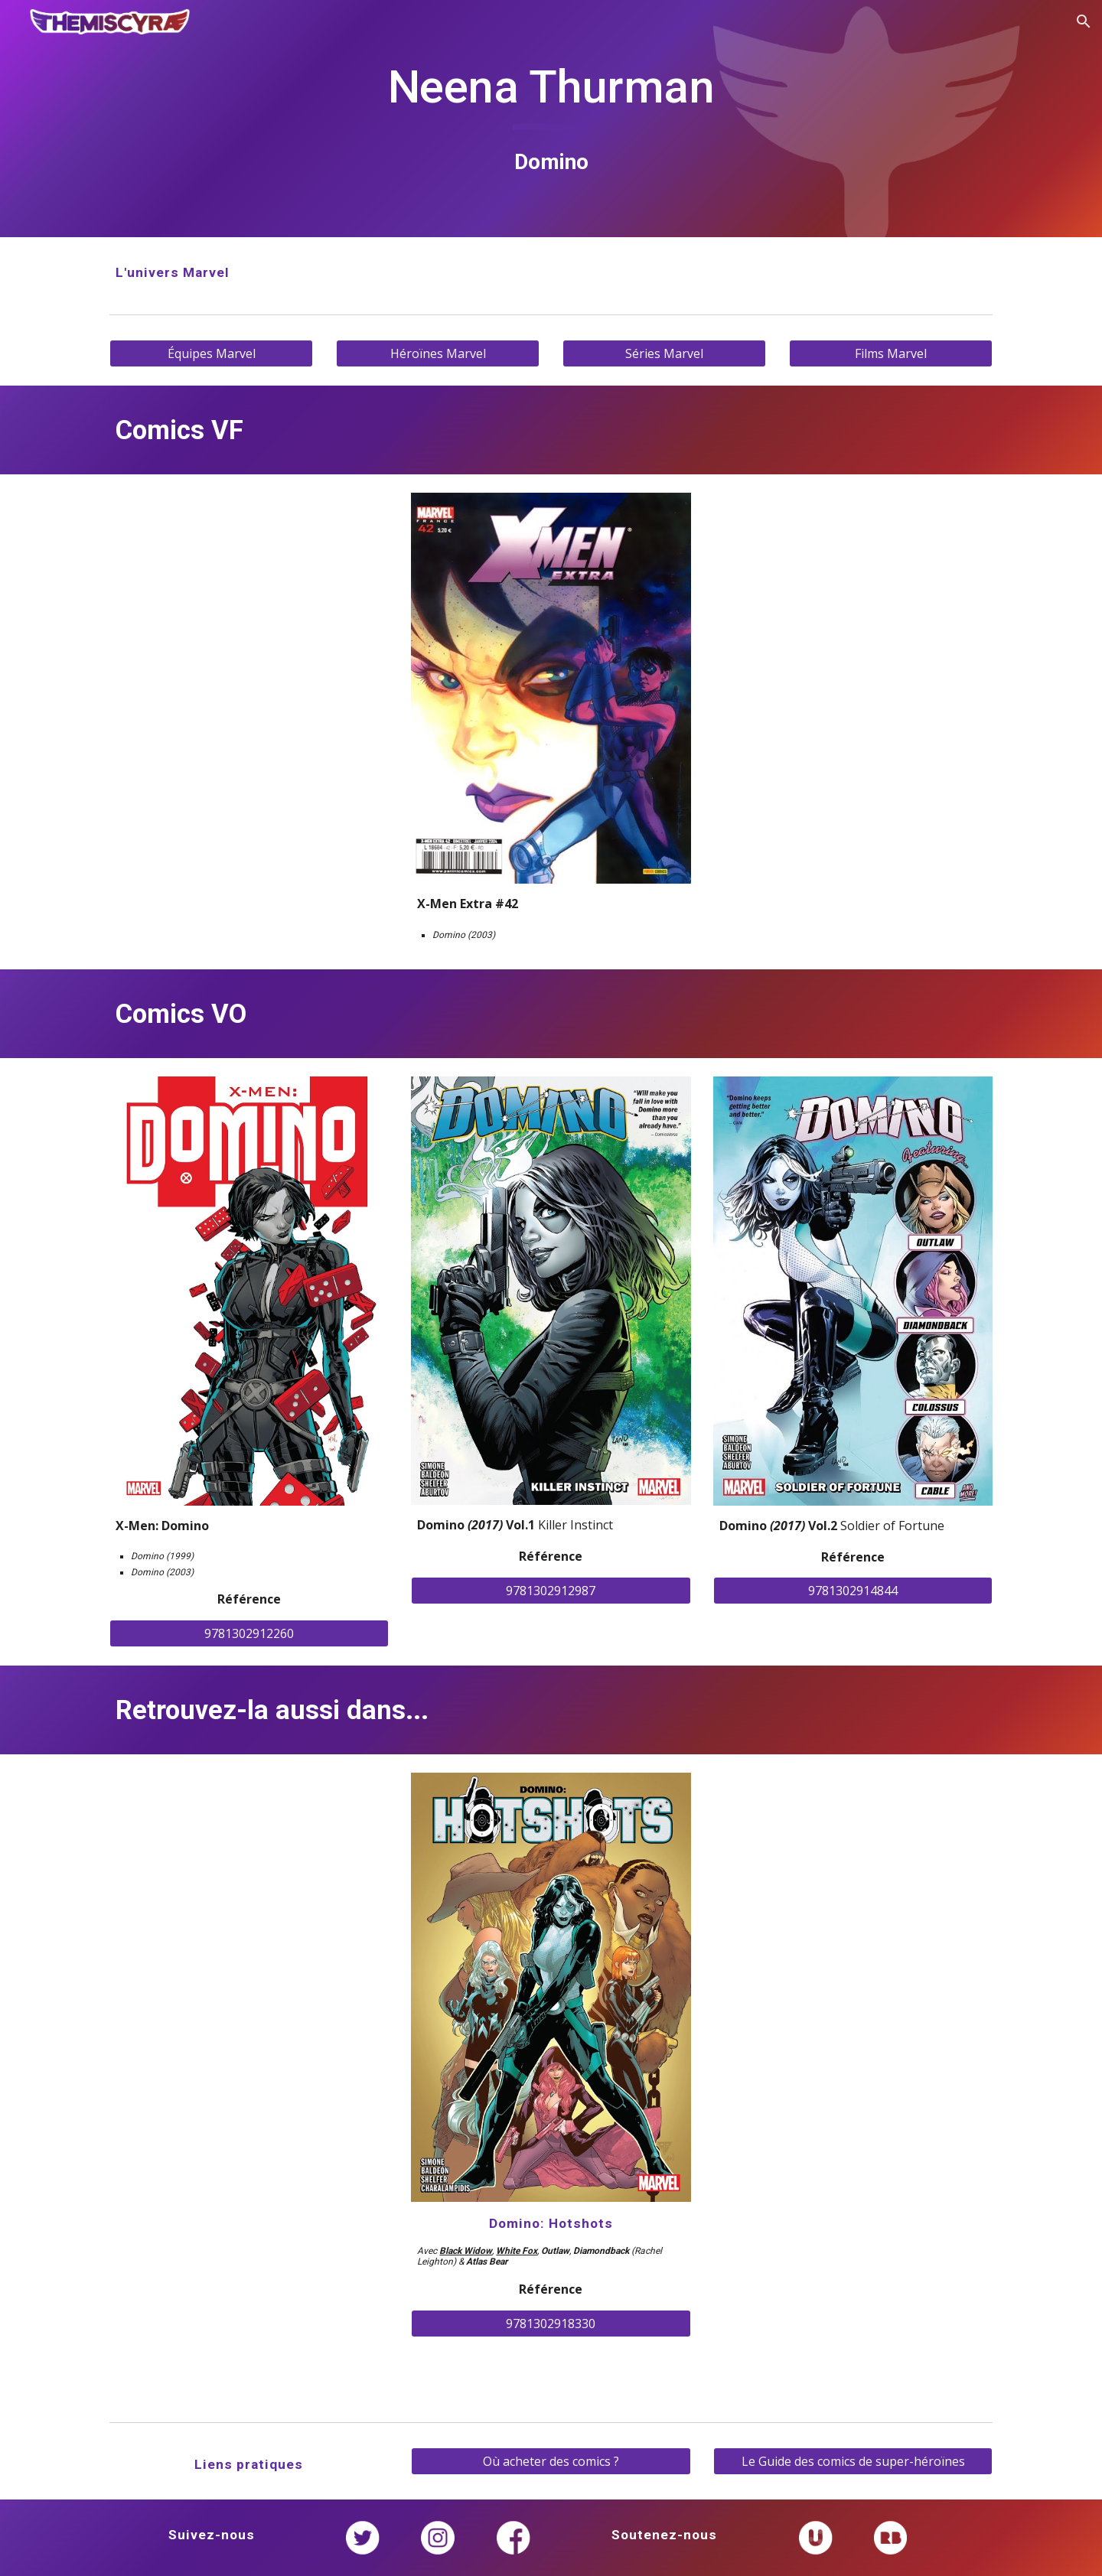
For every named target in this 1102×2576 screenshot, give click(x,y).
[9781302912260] (249, 1633)
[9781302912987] (551, 1590)
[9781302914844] (853, 1590)
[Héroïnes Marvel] (438, 353)
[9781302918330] (551, 2323)
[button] (1083, 21)
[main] (551, 118)
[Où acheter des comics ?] (551, 2461)
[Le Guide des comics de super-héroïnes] (853, 2461)
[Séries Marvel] (664, 353)
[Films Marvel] (891, 353)
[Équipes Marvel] (211, 353)
